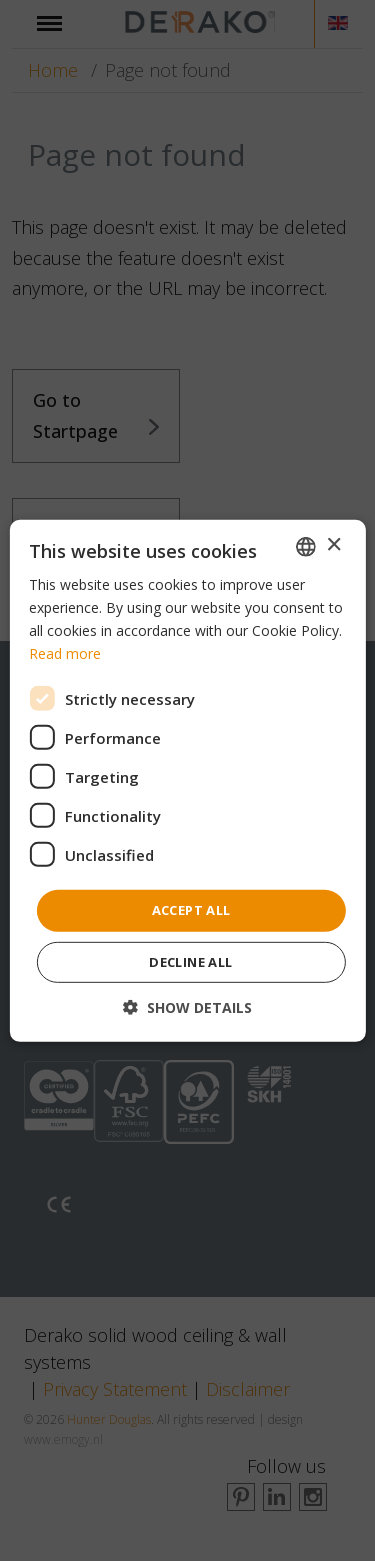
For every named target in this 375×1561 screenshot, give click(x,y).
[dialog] (187, 780)
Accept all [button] (191, 910)
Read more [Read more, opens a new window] (65, 653)
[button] (187, 1007)
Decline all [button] (190, 962)
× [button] (333, 545)
